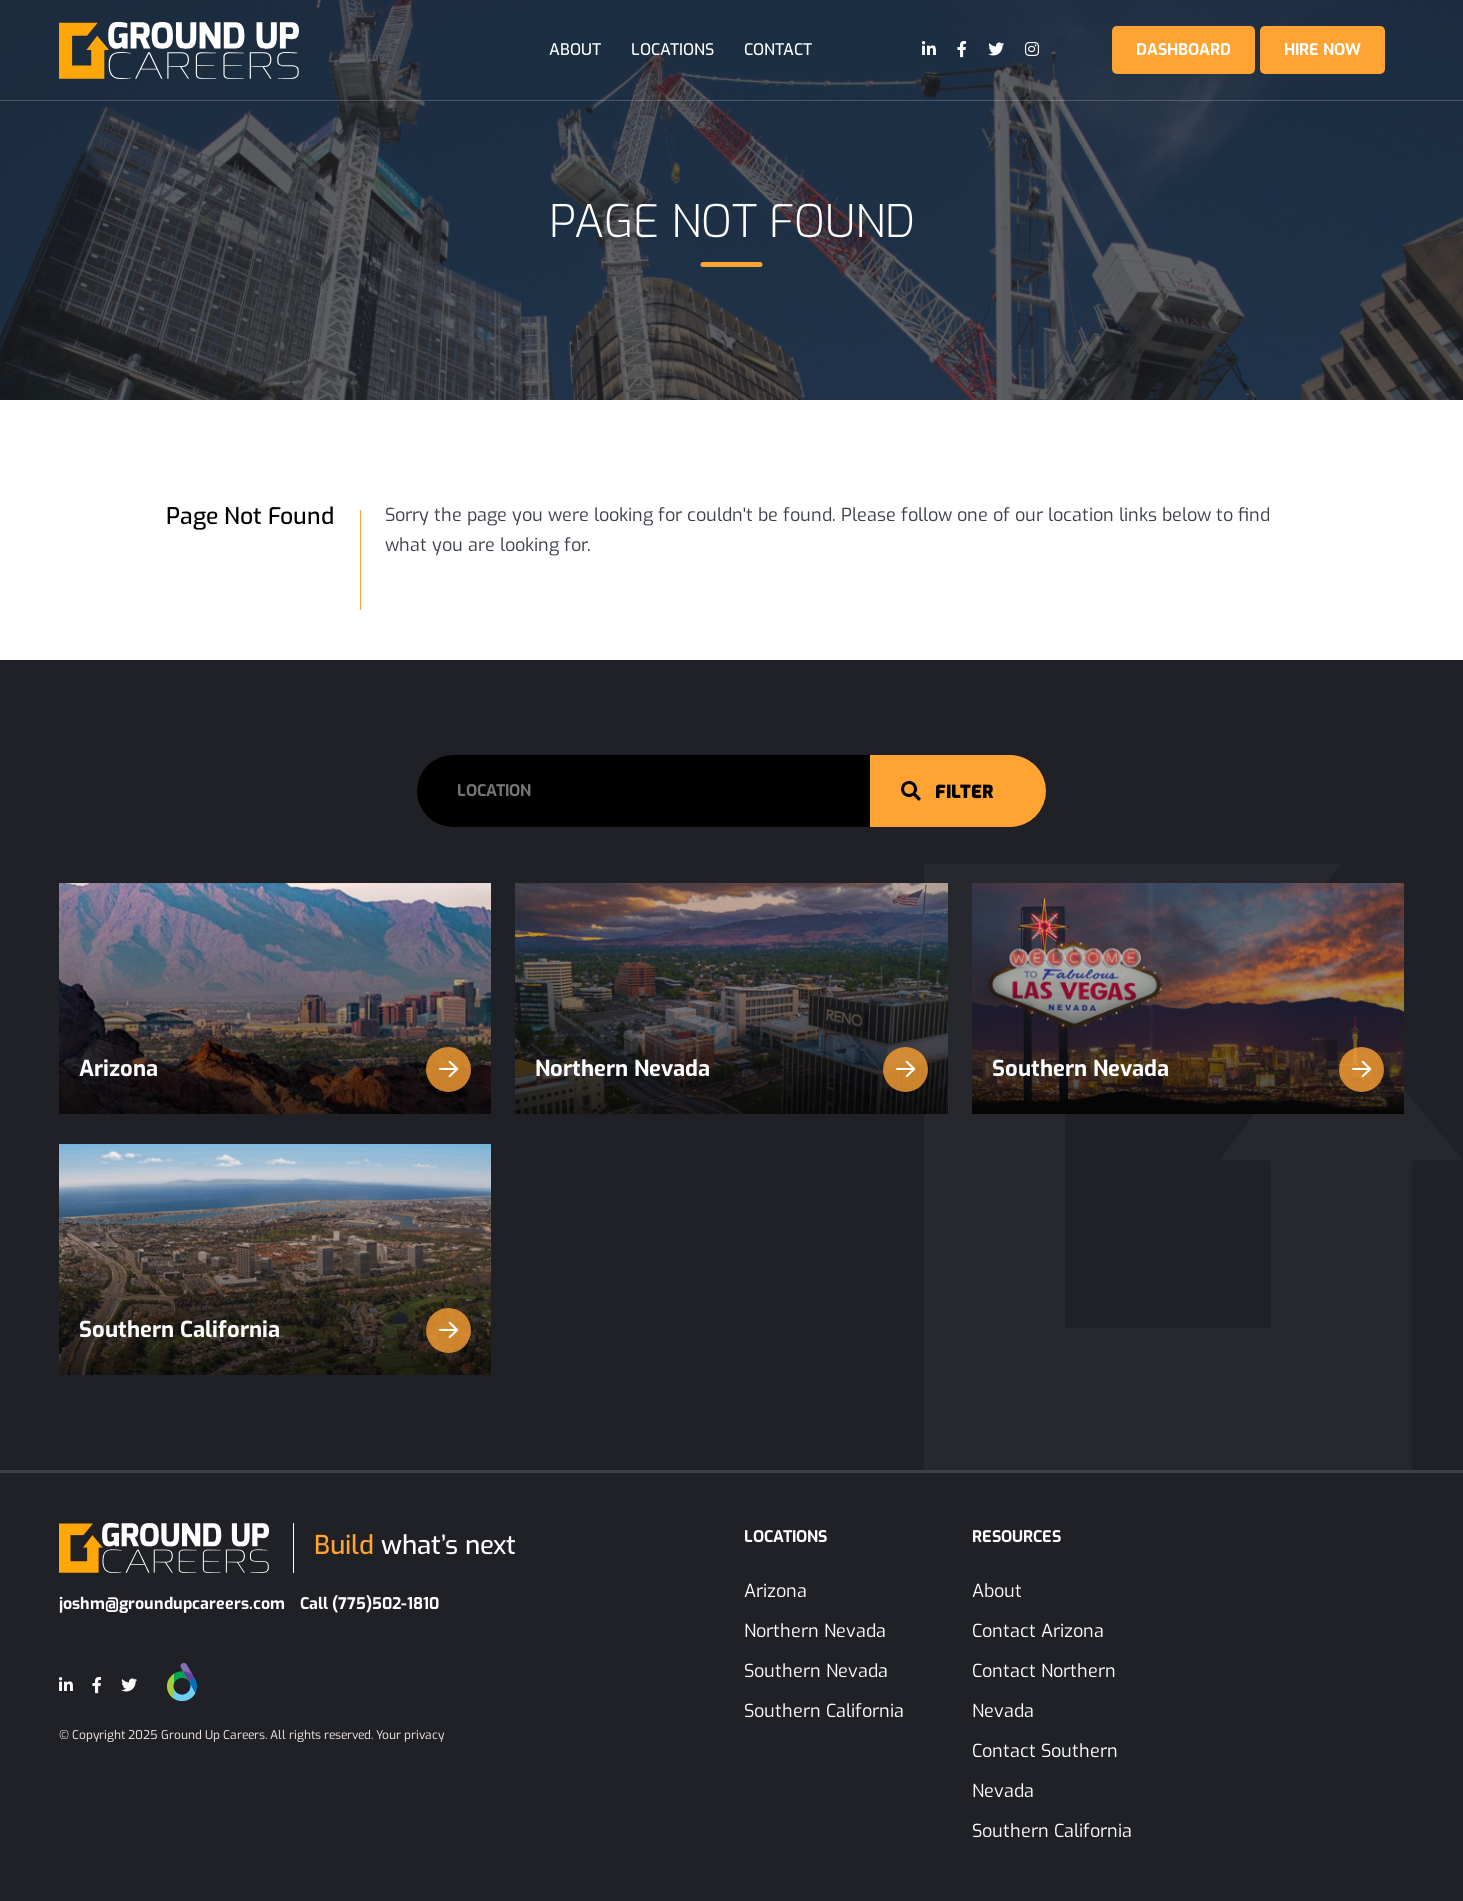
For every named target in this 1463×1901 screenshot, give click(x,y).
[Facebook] (963, 50)
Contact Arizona (1038, 1631)
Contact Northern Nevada (1044, 1691)
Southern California (275, 1330)
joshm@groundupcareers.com (172, 1603)
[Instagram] (1033, 50)
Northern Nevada (731, 1069)
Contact (778, 49)
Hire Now (1322, 49)
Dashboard (1183, 49)
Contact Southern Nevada (1045, 1771)
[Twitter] (997, 50)
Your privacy (410, 1735)
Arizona (275, 1069)
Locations (672, 49)
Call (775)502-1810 (369, 1603)
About (575, 49)
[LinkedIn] (930, 50)
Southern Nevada (1188, 1069)
